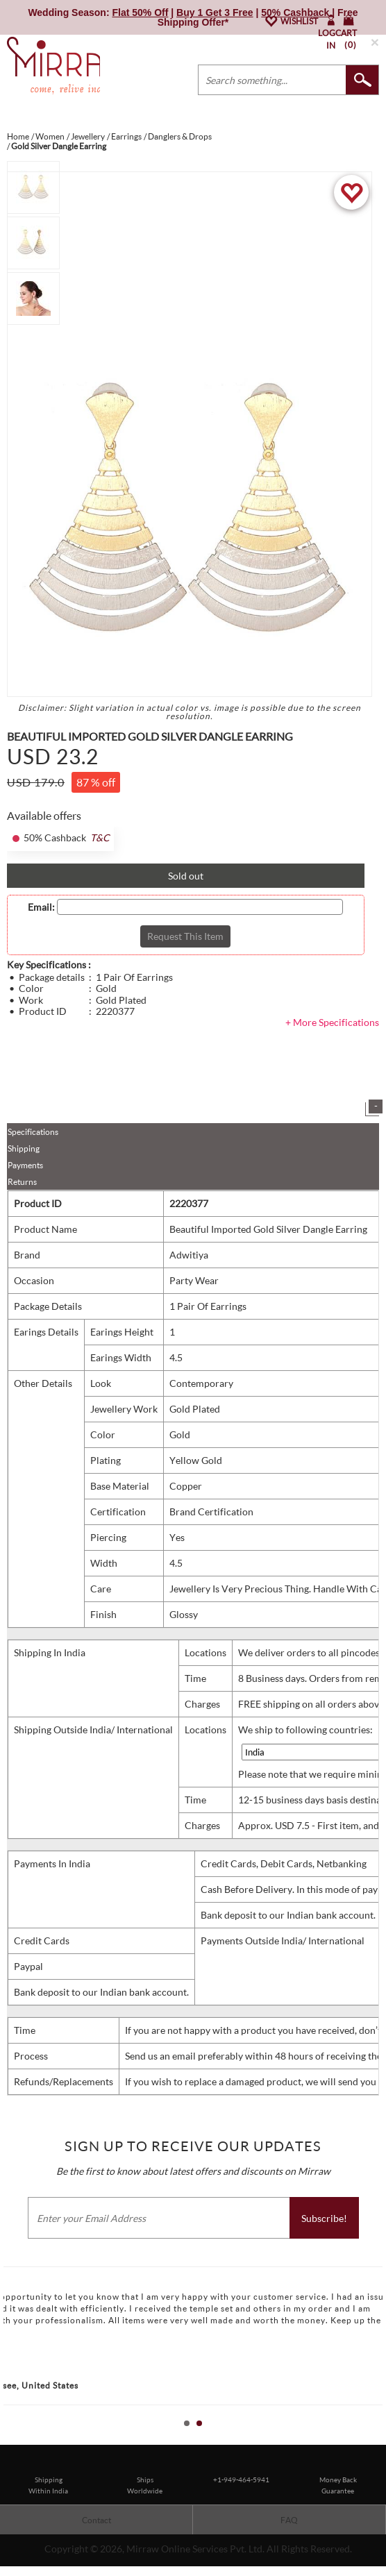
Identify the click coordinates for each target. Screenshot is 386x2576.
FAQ (289, 2520)
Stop (379, 2439)
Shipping (24, 1148)
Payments (25, 1165)
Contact (96, 2520)
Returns (22, 1182)
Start (368, 2439)
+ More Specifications (332, 1022)
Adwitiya (188, 1255)
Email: (41, 907)
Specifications (33, 1132)
